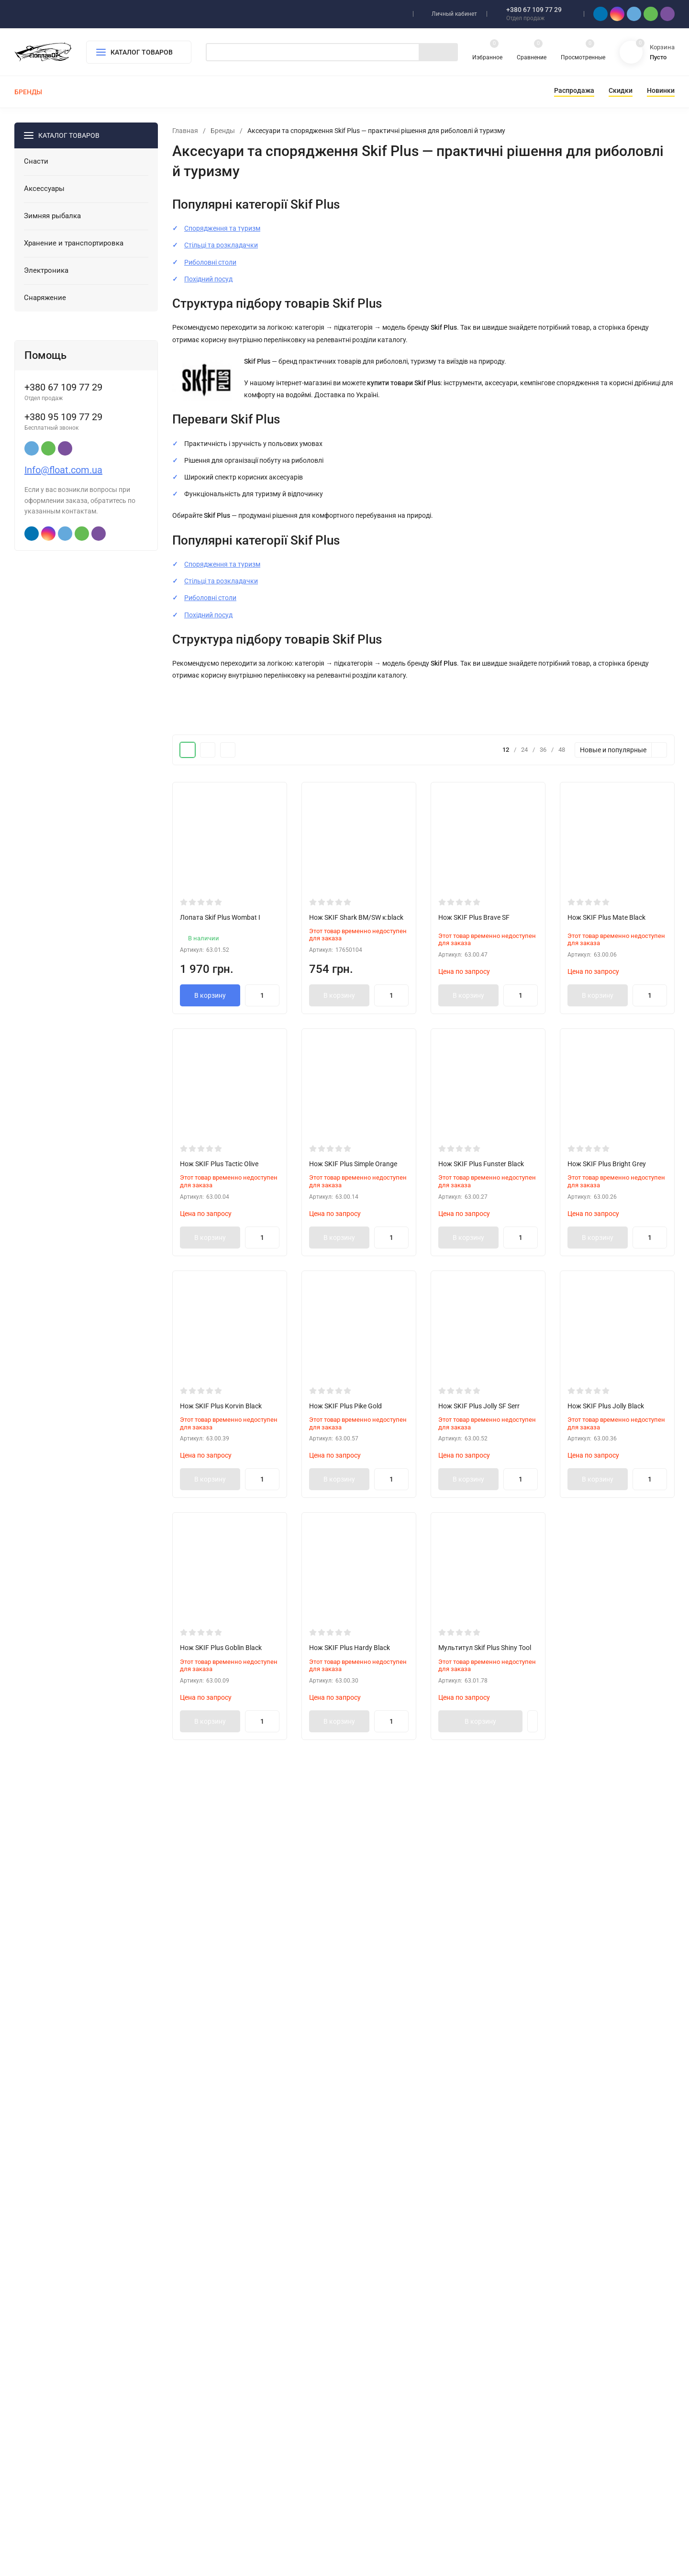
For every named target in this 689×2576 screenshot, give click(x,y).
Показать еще (423, 2288)
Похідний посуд (208, 279)
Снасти (209, 2418)
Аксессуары (216, 2434)
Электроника (218, 2480)
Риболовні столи (210, 262)
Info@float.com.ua (63, 470)
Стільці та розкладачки (221, 245)
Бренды (223, 130)
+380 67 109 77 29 (534, 9)
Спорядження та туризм (222, 228)
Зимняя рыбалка (223, 2449)
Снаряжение (217, 2495)
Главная (185, 130)
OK (435, 2535)
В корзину (210, 995)
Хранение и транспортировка (241, 2465)
